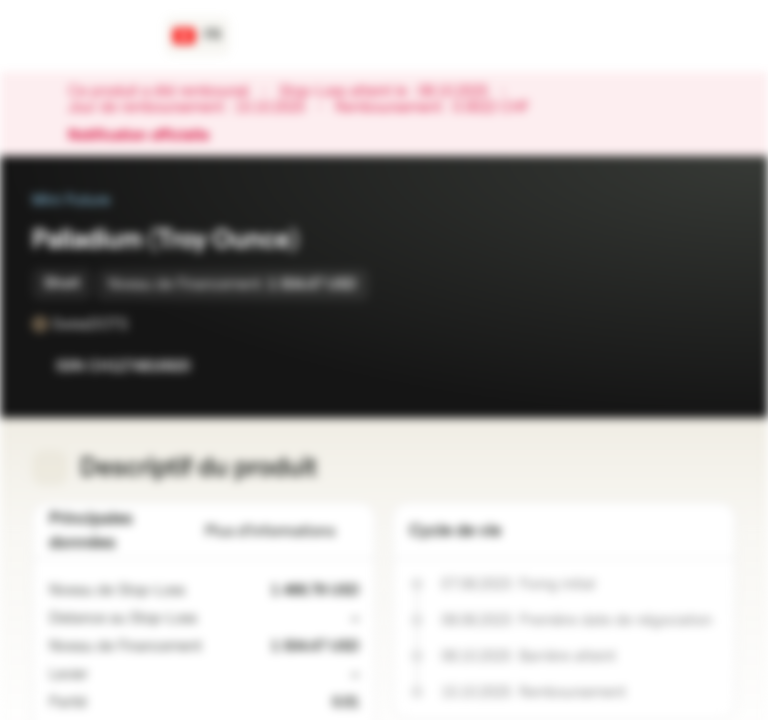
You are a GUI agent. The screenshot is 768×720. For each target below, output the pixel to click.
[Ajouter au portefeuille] (716, 366)
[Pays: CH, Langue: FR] (197, 36)
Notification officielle (148, 136)
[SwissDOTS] (142, 324)
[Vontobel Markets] (86, 36)
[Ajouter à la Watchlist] (676, 366)
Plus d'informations (282, 531)
